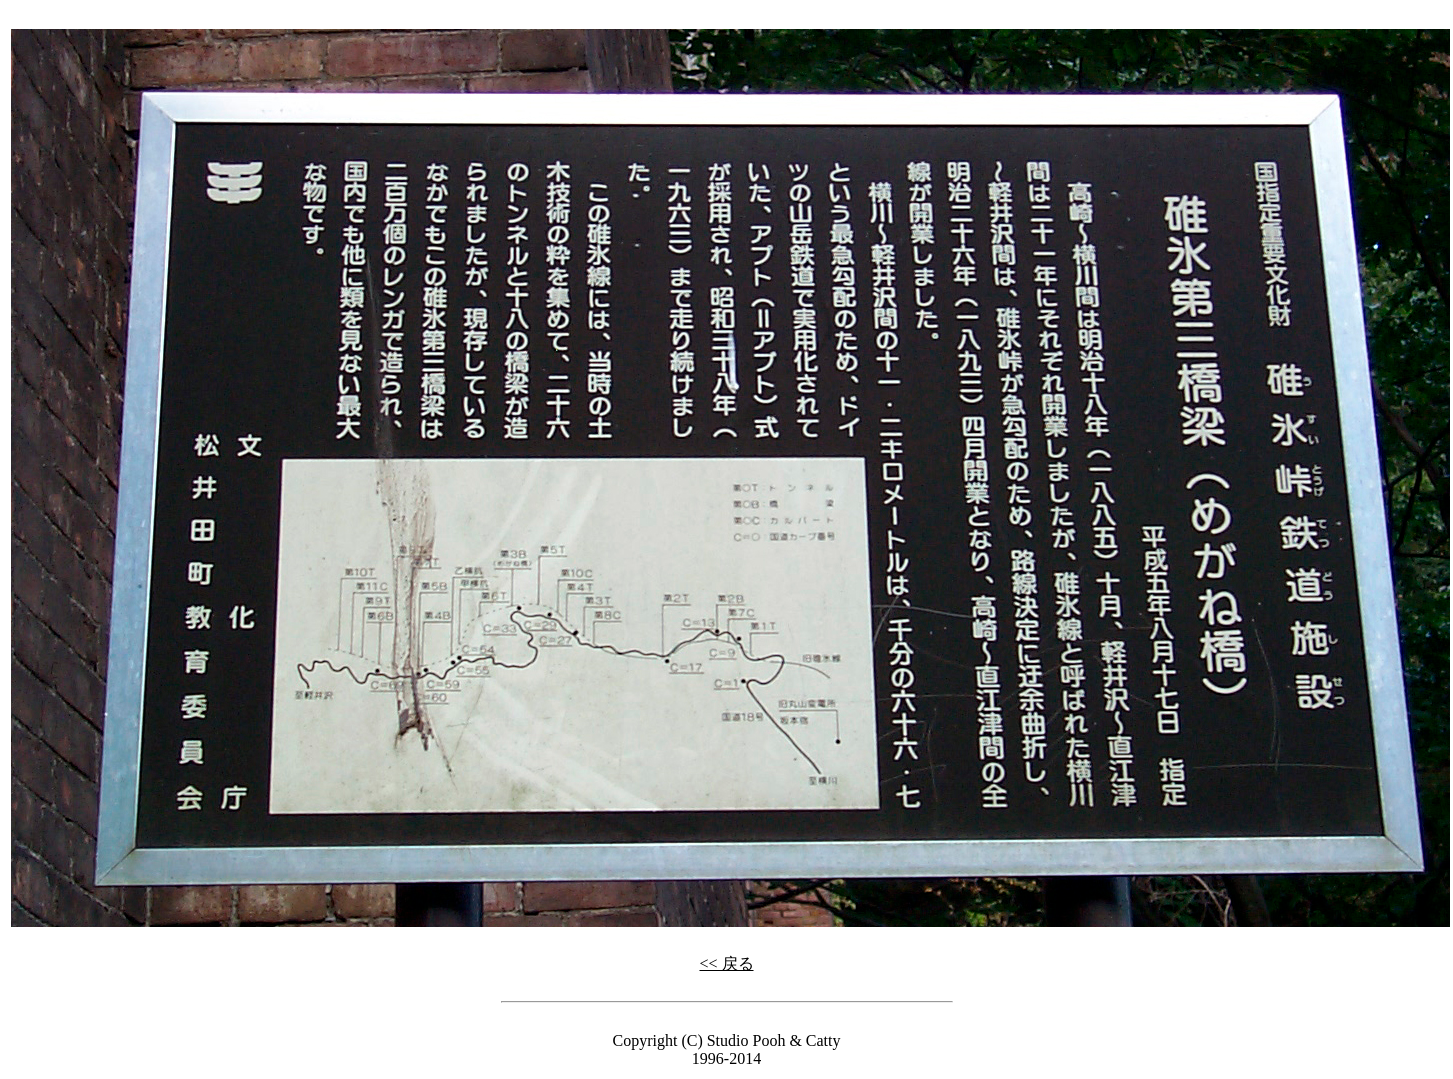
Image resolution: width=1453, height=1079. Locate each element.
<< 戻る (726, 963)
